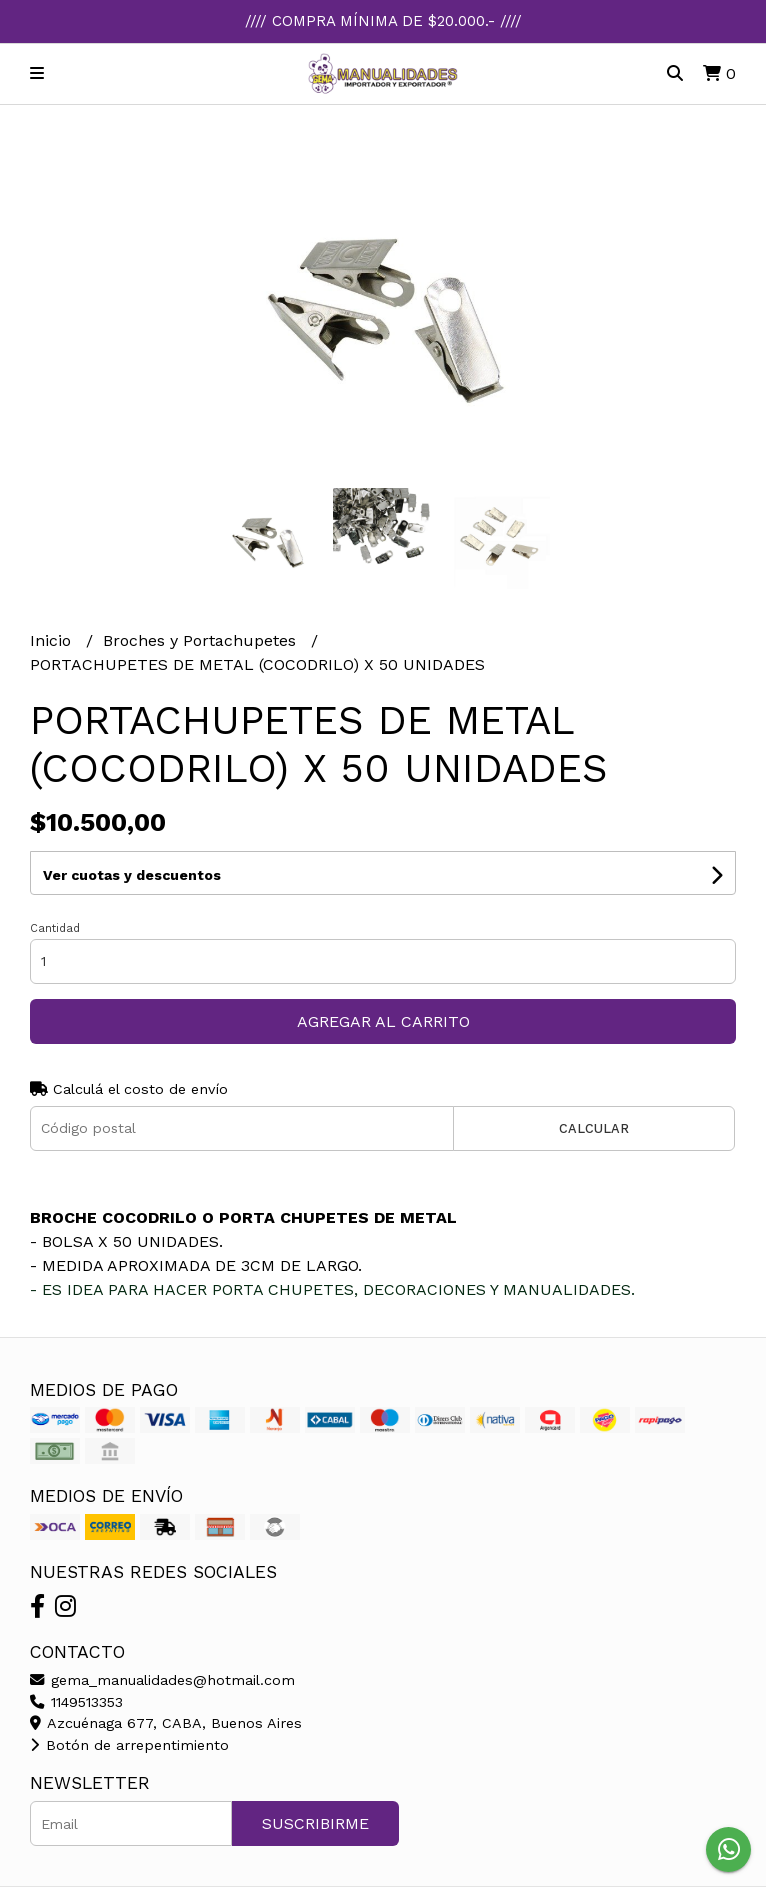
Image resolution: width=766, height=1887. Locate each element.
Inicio (53, 640)
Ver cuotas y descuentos (132, 875)
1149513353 (76, 1702)
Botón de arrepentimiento (129, 1745)
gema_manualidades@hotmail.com (162, 1680)
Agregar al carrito (383, 1021)
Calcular (594, 1128)
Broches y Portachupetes (202, 640)
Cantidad (55, 928)
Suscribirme (315, 1823)
